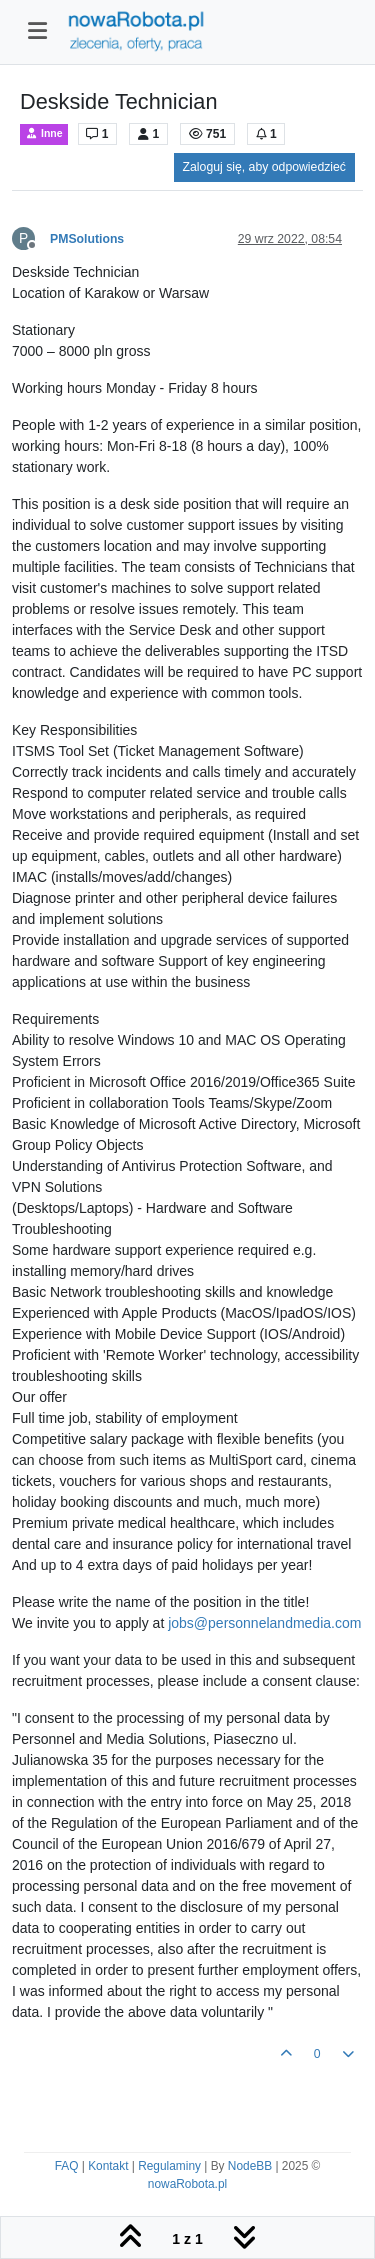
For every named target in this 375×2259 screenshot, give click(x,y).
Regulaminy (169, 2166)
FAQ (67, 2166)
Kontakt (108, 2166)
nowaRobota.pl (187, 2184)
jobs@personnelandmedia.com (264, 1623)
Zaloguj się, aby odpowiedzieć (264, 167)
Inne (44, 133)
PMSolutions (87, 239)
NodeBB (250, 2166)
